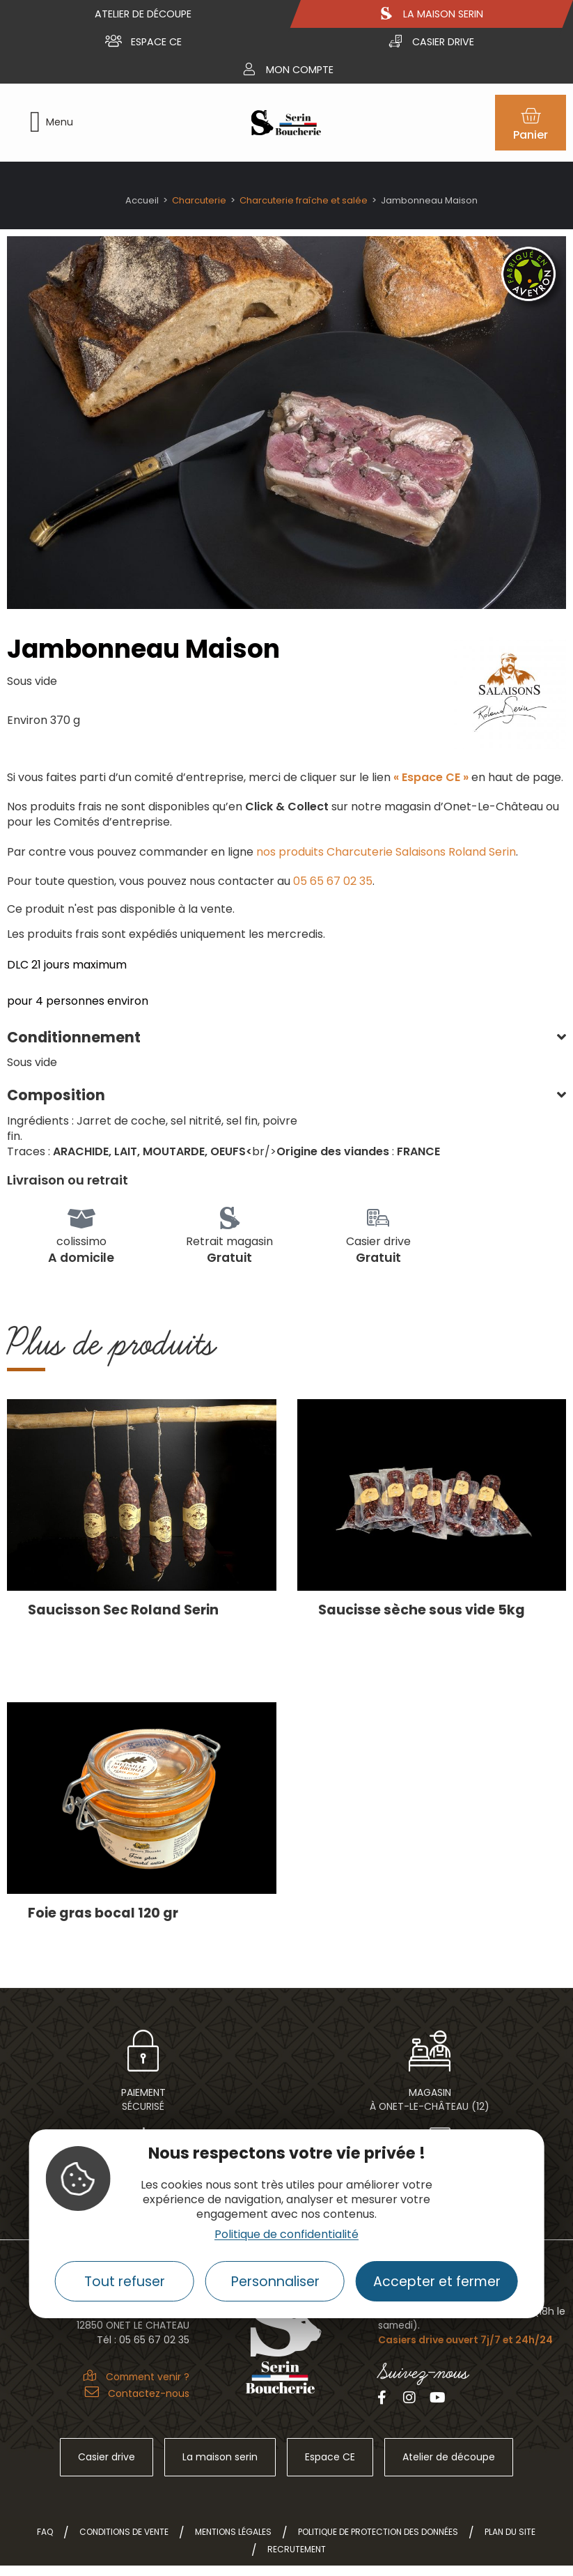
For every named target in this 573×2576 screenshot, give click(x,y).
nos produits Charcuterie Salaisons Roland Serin (386, 852)
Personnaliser (275, 2281)
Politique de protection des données (378, 2532)
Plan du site (510, 2532)
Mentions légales (233, 2532)
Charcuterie (199, 200)
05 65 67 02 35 (332, 881)
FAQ (45, 2532)
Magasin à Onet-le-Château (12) (429, 2099)
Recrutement (296, 2549)
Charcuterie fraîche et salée (304, 200)
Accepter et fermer (437, 2281)
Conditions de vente (123, 2532)
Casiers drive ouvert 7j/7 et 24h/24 (465, 2340)
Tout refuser (124, 2281)
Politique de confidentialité (286, 2234)
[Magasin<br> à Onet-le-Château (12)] (429, 2051)
